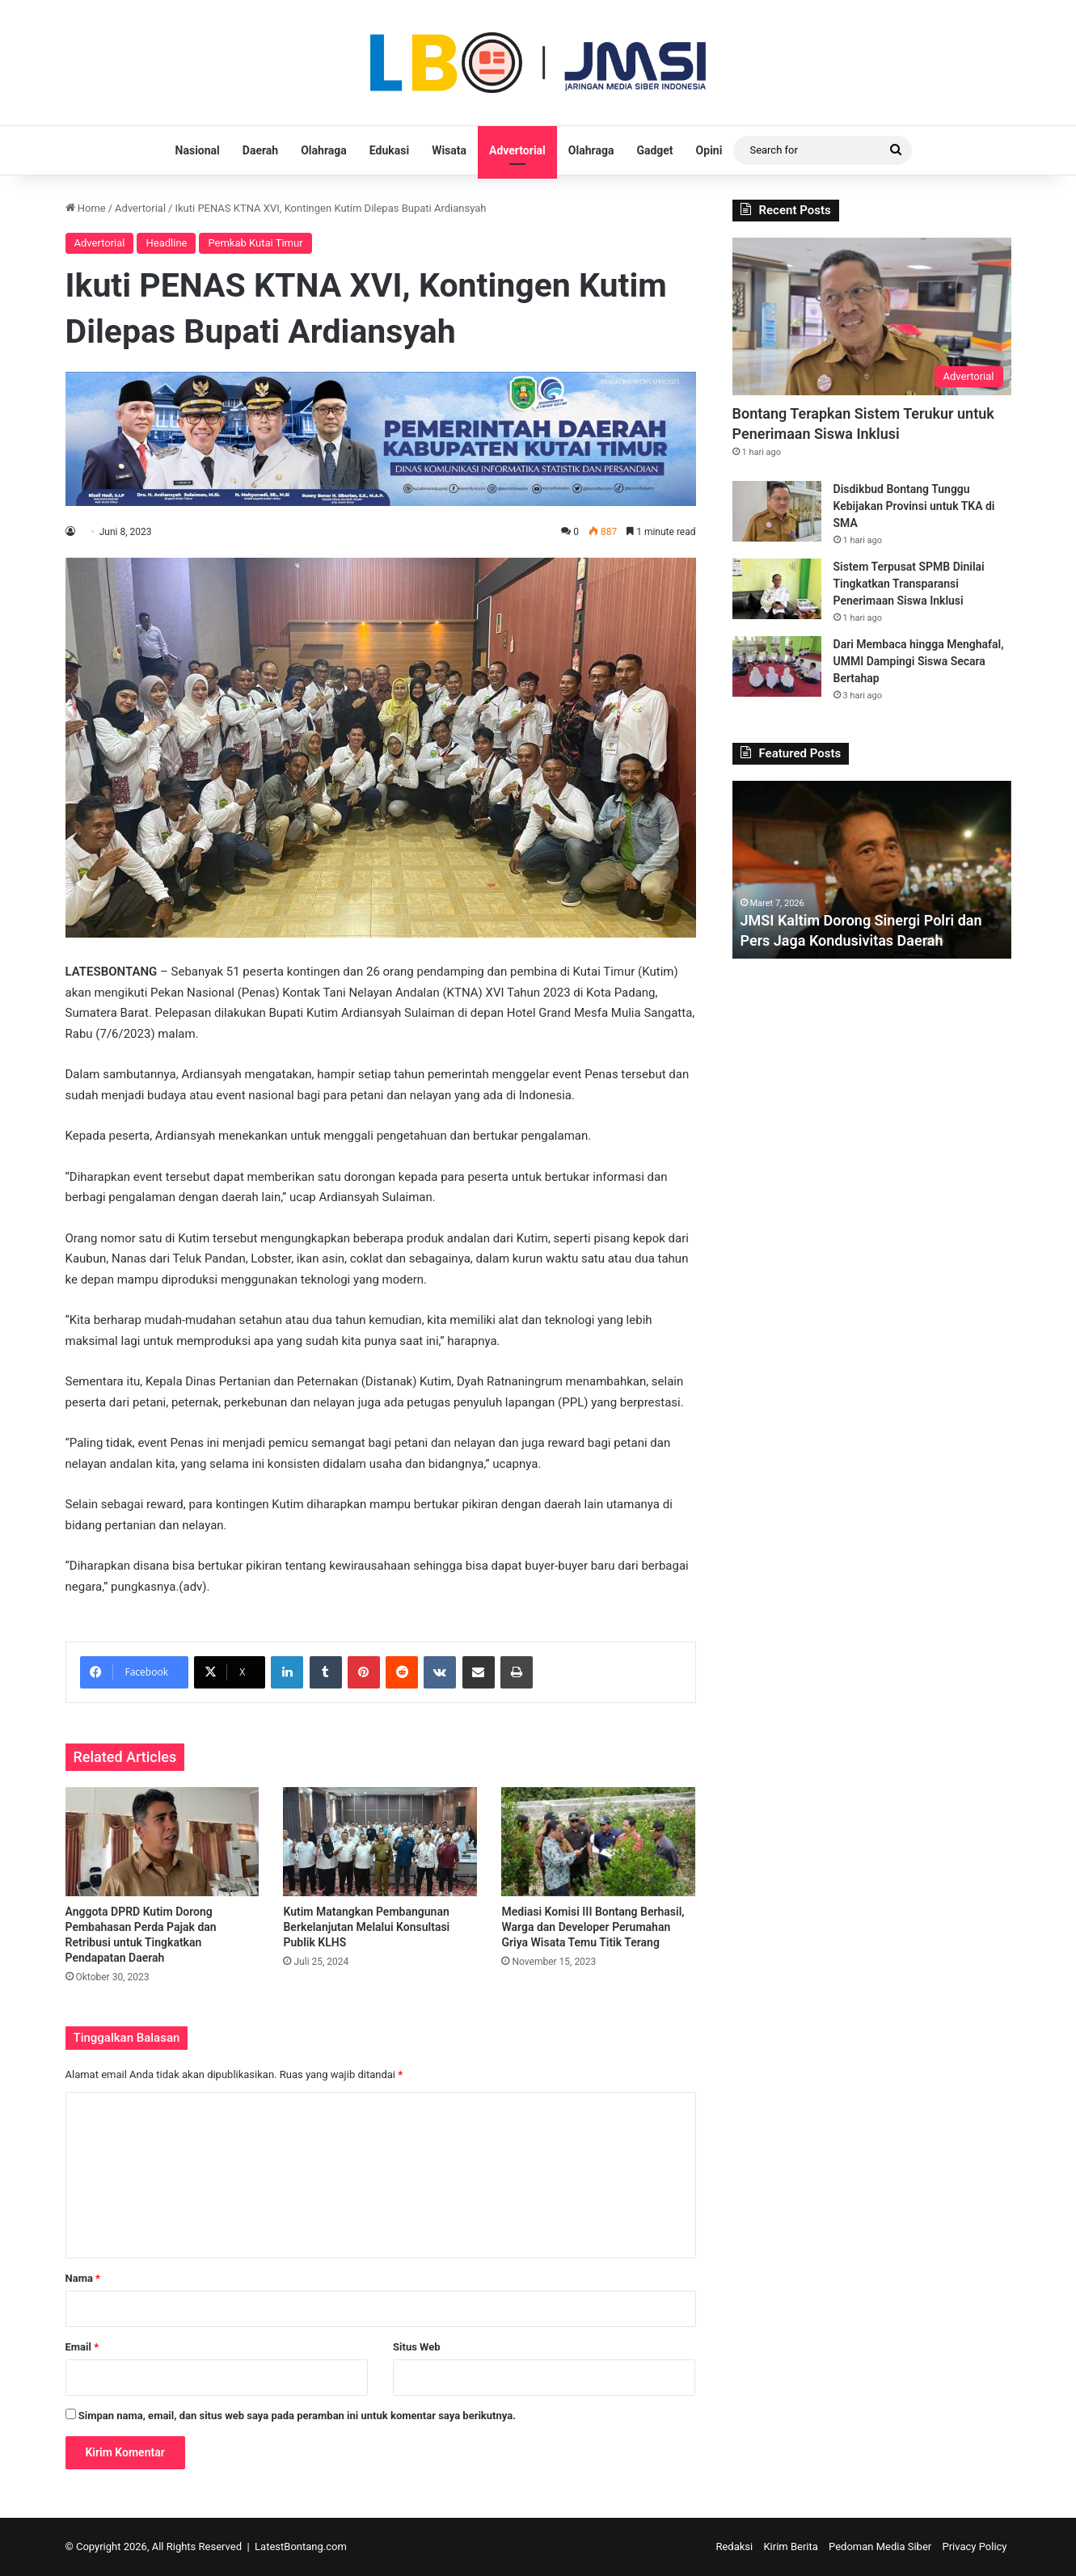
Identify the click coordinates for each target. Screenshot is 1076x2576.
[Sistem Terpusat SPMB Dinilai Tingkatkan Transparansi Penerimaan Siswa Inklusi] (776, 589)
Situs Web (417, 2347)
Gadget (654, 150)
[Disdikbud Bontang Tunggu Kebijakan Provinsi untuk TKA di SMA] (776, 511)
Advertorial (517, 150)
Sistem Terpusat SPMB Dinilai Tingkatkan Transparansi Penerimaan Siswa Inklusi (909, 583)
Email (82, 2347)
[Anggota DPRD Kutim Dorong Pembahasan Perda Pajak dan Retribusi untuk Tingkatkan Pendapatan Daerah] (162, 1841)
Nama (82, 2278)
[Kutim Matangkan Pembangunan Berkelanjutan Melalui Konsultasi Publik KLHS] (380, 1841)
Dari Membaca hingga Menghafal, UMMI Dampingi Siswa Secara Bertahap (918, 661)
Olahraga (324, 150)
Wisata (449, 150)
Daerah (260, 150)
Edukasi (389, 150)
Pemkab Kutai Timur (255, 243)
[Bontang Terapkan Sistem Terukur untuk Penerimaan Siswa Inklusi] (871, 316)
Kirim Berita (790, 2546)
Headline (166, 243)
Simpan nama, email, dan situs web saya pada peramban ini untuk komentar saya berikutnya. (297, 2415)
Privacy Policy (974, 2546)
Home (85, 208)
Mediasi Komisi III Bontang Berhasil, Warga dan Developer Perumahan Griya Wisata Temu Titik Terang (592, 1927)
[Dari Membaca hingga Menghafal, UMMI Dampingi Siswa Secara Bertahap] (776, 666)
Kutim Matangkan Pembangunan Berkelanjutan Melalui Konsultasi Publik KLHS (366, 1927)
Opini (709, 150)
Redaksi (734, 2546)
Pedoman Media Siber (880, 2546)
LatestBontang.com (301, 2546)
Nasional (197, 150)
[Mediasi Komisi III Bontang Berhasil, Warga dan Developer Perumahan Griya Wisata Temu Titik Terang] (598, 1841)
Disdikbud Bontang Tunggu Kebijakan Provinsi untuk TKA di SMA (914, 506)
